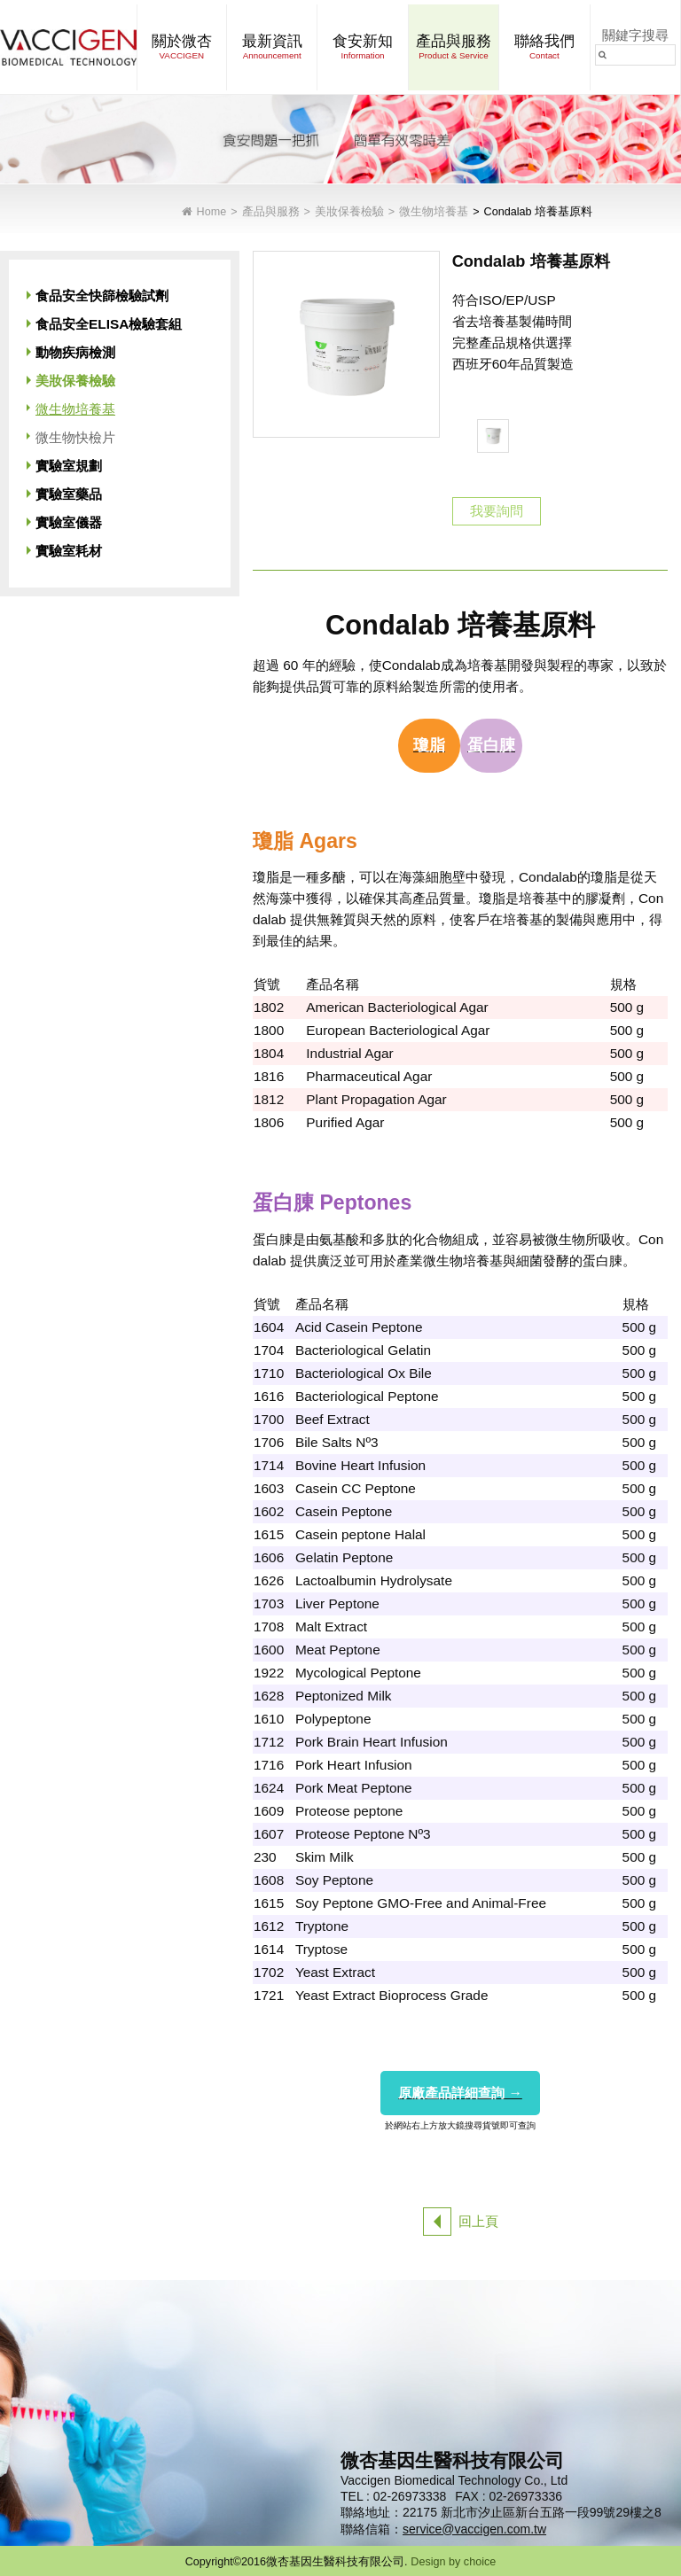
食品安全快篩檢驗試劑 (101, 295)
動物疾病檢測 (75, 352)
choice (480, 2562)
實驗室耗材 (68, 550)
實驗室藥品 (68, 494)
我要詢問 (496, 510)
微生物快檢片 (75, 437)
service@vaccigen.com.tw (474, 2529)
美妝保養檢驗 (349, 212)
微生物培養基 (433, 212)
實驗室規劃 (68, 465)
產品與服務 (271, 212)
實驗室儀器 (68, 522)
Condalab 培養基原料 (538, 212)
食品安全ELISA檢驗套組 (108, 323)
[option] (493, 436)
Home (212, 212)
